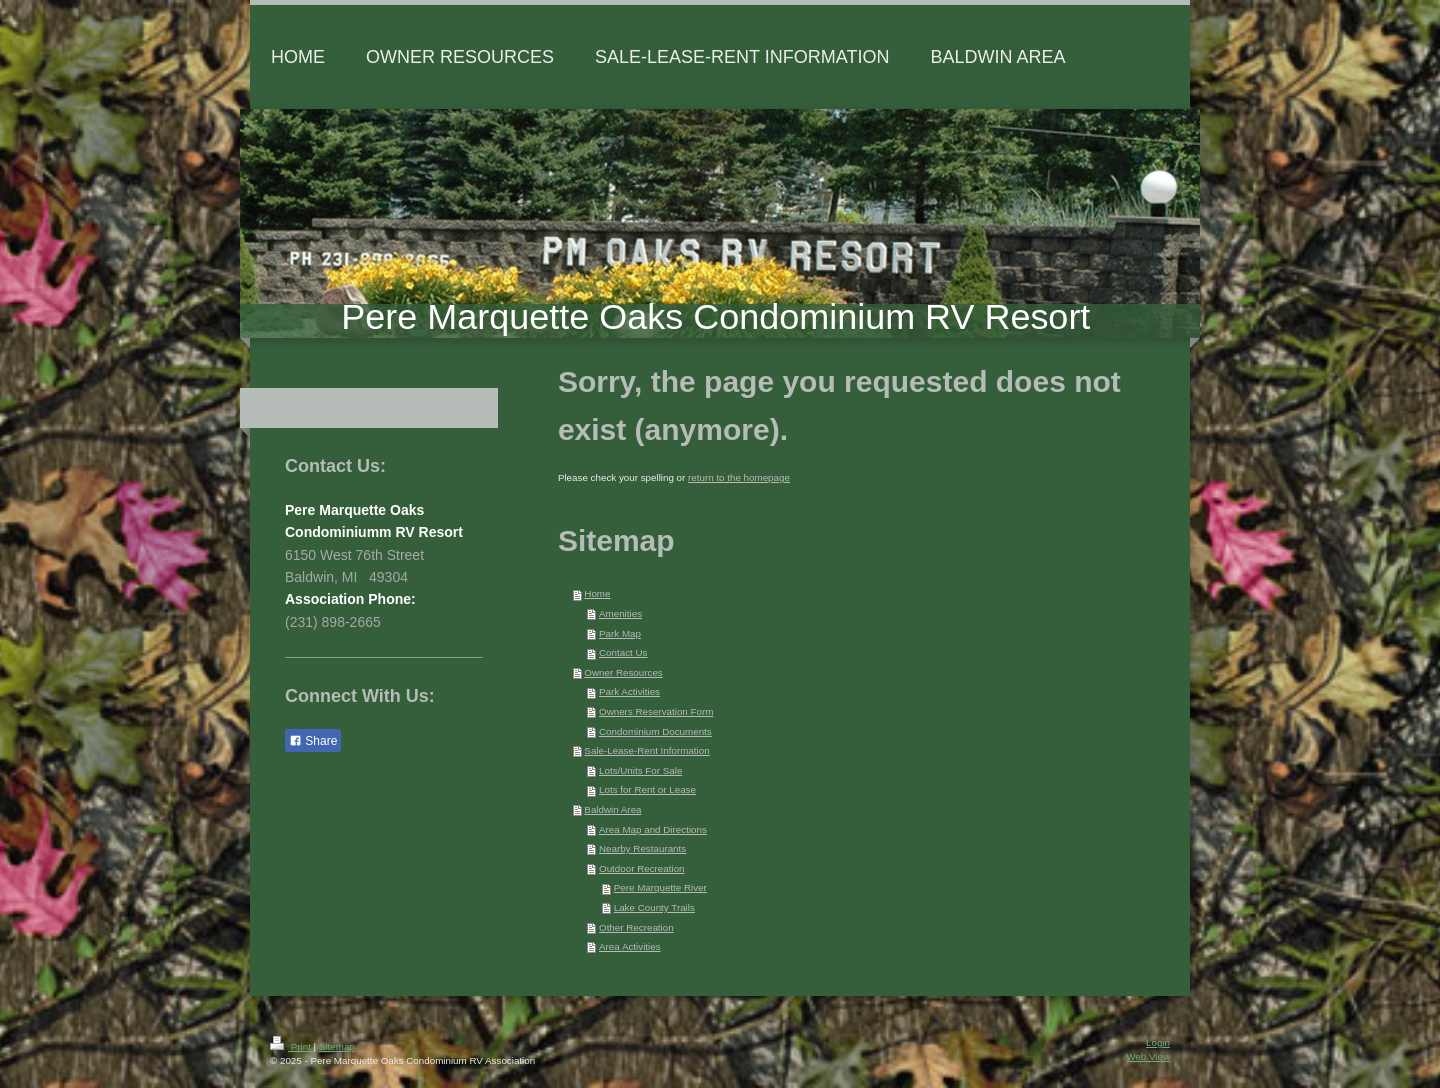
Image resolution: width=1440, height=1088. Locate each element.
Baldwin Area (612, 809)
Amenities (620, 613)
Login (1158, 1042)
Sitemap (337, 1046)
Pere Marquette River (660, 887)
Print (292, 1046)
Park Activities (629, 691)
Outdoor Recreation (642, 868)
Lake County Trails (654, 907)
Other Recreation (636, 927)
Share (313, 741)
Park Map (620, 633)
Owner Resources (623, 672)
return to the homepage (739, 477)
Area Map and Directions (653, 829)
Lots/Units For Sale (640, 770)
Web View (1148, 1056)
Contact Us (623, 652)
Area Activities (630, 946)
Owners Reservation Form (656, 711)
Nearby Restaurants (642, 848)
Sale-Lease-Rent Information (646, 750)
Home (597, 593)
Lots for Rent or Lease (647, 789)
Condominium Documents (655, 731)
